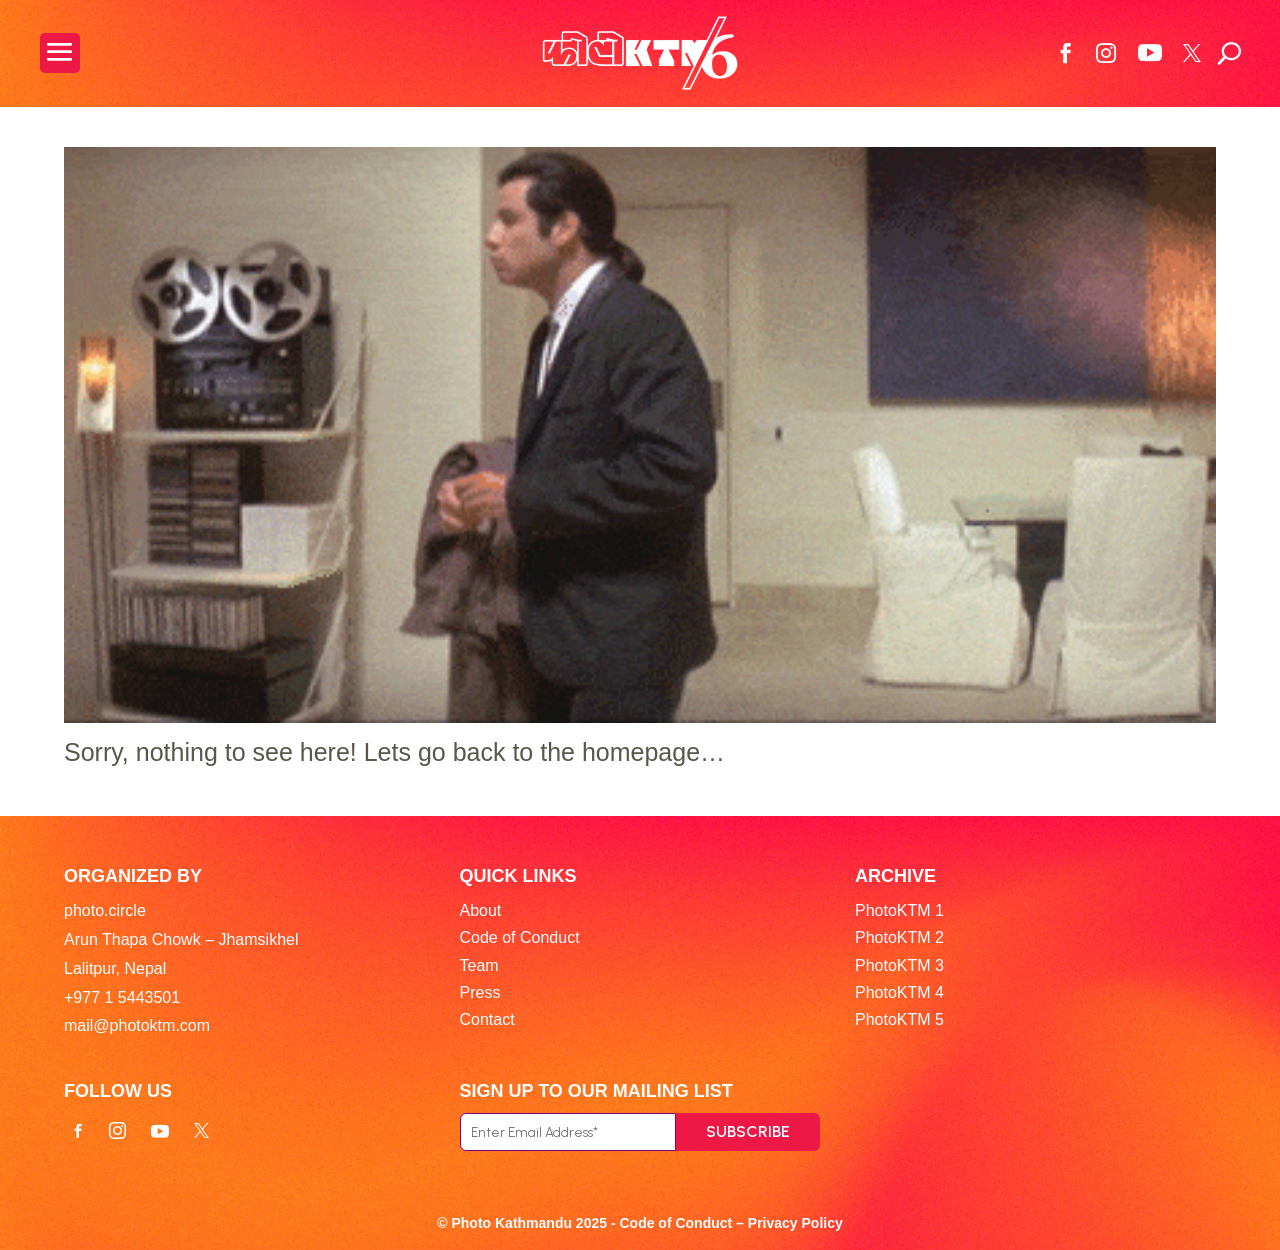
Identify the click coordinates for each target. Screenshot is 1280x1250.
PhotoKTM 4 (899, 992)
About (481, 910)
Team (479, 965)
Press (480, 992)
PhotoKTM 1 (899, 910)
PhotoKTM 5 (899, 1019)
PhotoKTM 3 (899, 965)
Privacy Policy (795, 1223)
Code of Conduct (520, 937)
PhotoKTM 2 (899, 937)
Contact (487, 1019)
